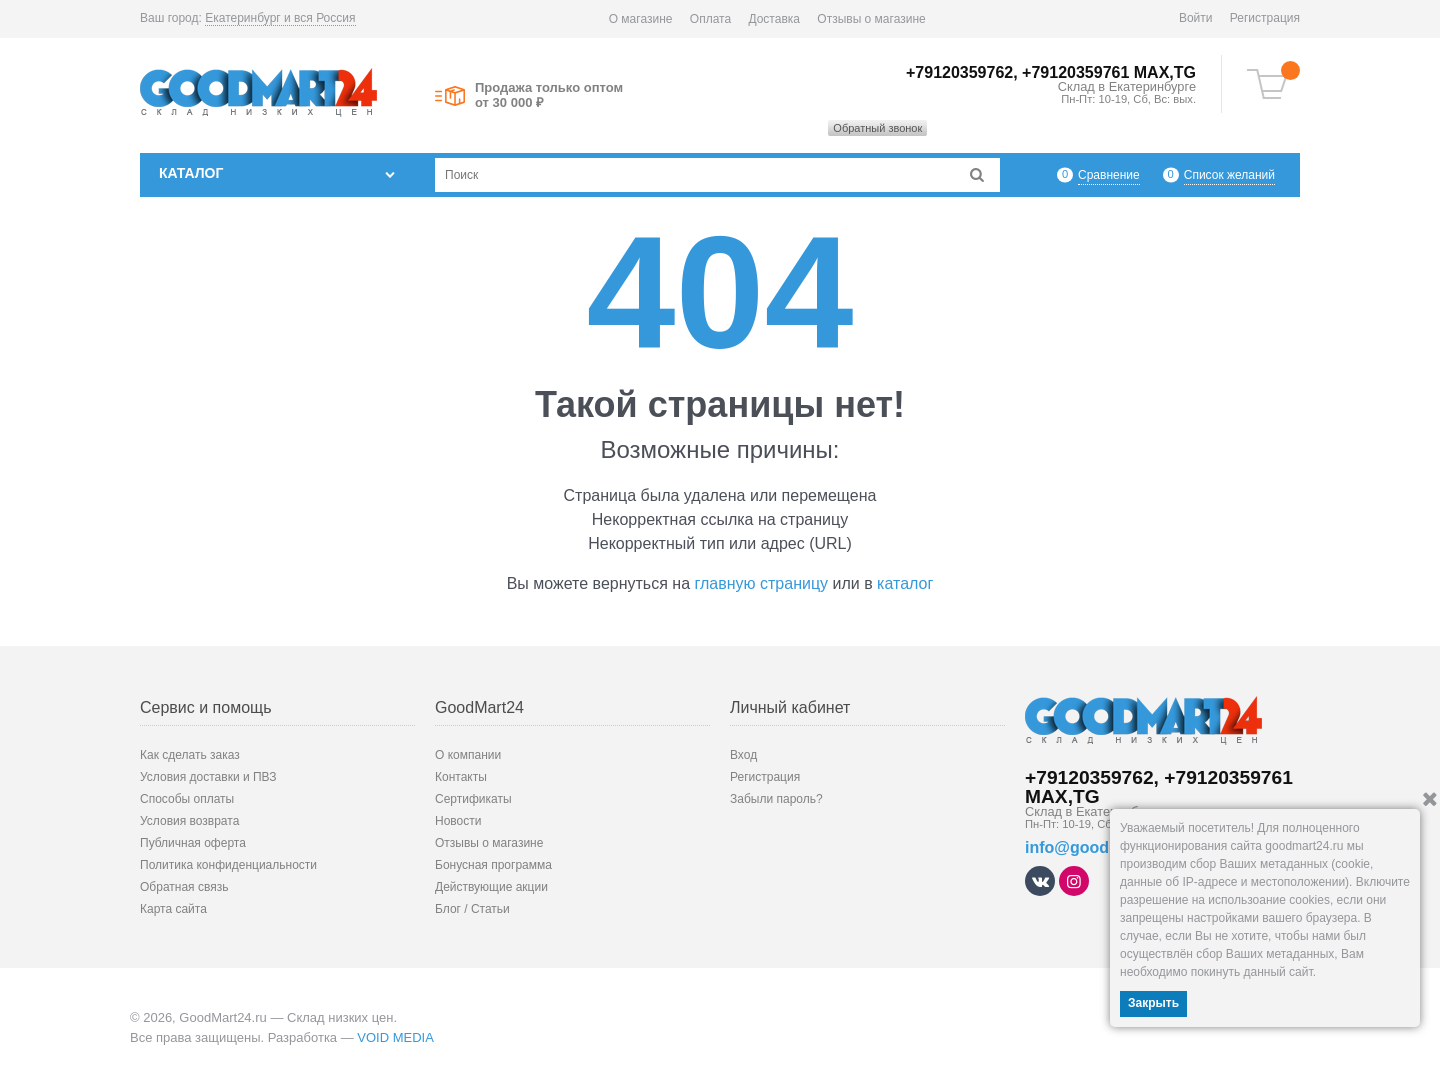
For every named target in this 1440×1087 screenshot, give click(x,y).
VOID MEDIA (395, 1037)
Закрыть (1153, 1003)
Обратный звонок (877, 128)
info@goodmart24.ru (1103, 847)
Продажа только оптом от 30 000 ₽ (549, 95)
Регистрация (1265, 18)
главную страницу (762, 583)
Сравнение (1109, 174)
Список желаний (1229, 174)
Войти (1196, 18)
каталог (905, 583)
